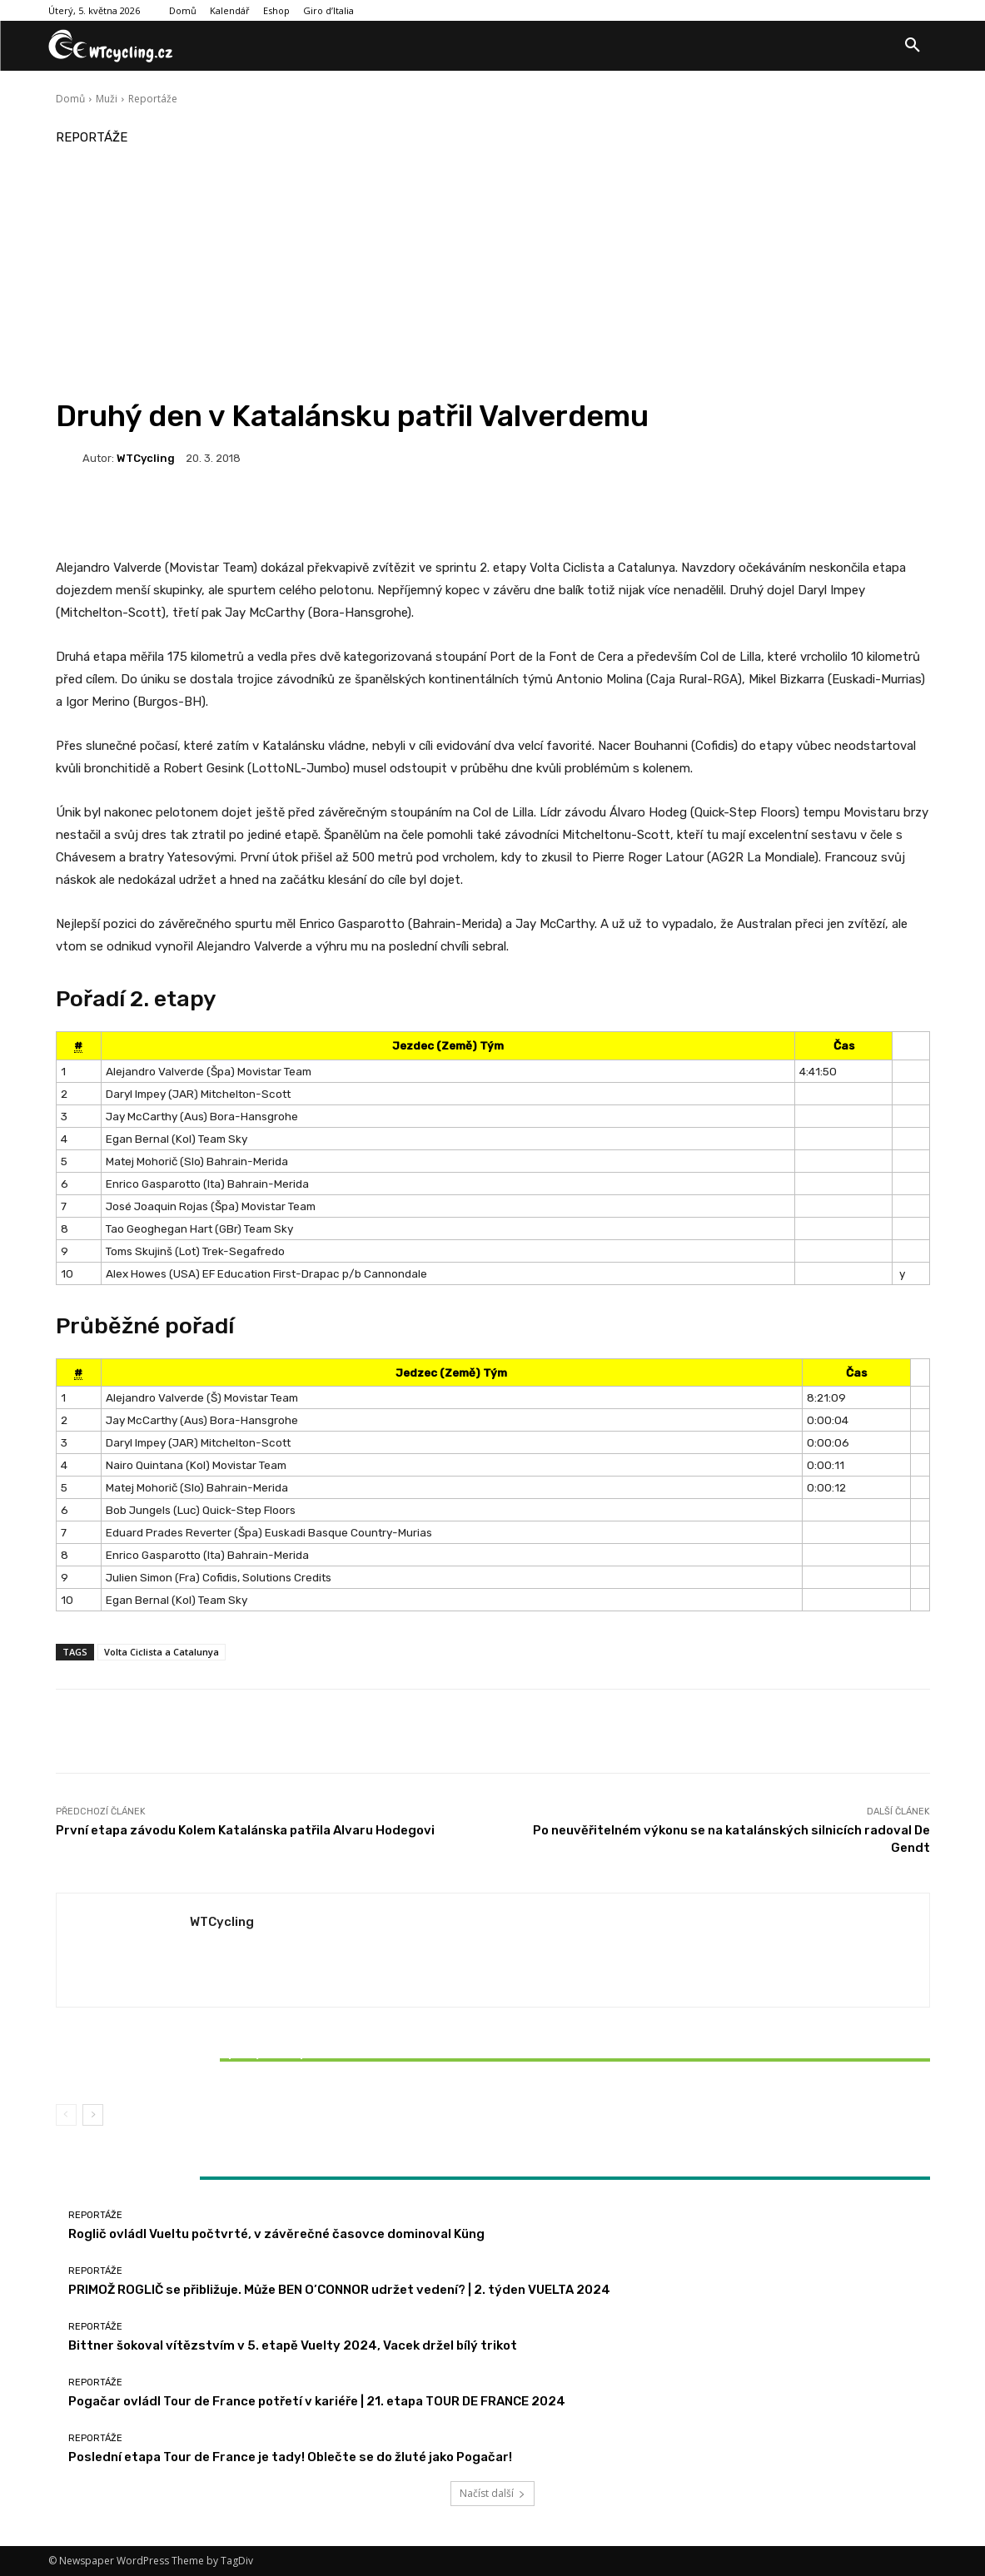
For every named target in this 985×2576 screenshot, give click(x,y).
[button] (913, 46)
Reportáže (152, 99)
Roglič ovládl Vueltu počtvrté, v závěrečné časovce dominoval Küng (276, 2233)
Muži (106, 99)
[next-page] (92, 2115)
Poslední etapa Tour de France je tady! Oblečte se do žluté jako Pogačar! (290, 2456)
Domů (70, 99)
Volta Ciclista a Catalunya (161, 1651)
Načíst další (492, 2493)
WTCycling (146, 458)
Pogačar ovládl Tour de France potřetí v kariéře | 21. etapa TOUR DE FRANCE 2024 (316, 2401)
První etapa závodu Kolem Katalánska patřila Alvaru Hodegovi (245, 1830)
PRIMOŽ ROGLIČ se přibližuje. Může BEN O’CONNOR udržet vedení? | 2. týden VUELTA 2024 (339, 2289)
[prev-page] (66, 2115)
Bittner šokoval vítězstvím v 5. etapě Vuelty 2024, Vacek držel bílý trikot (200, 2060)
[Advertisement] (493, 273)
